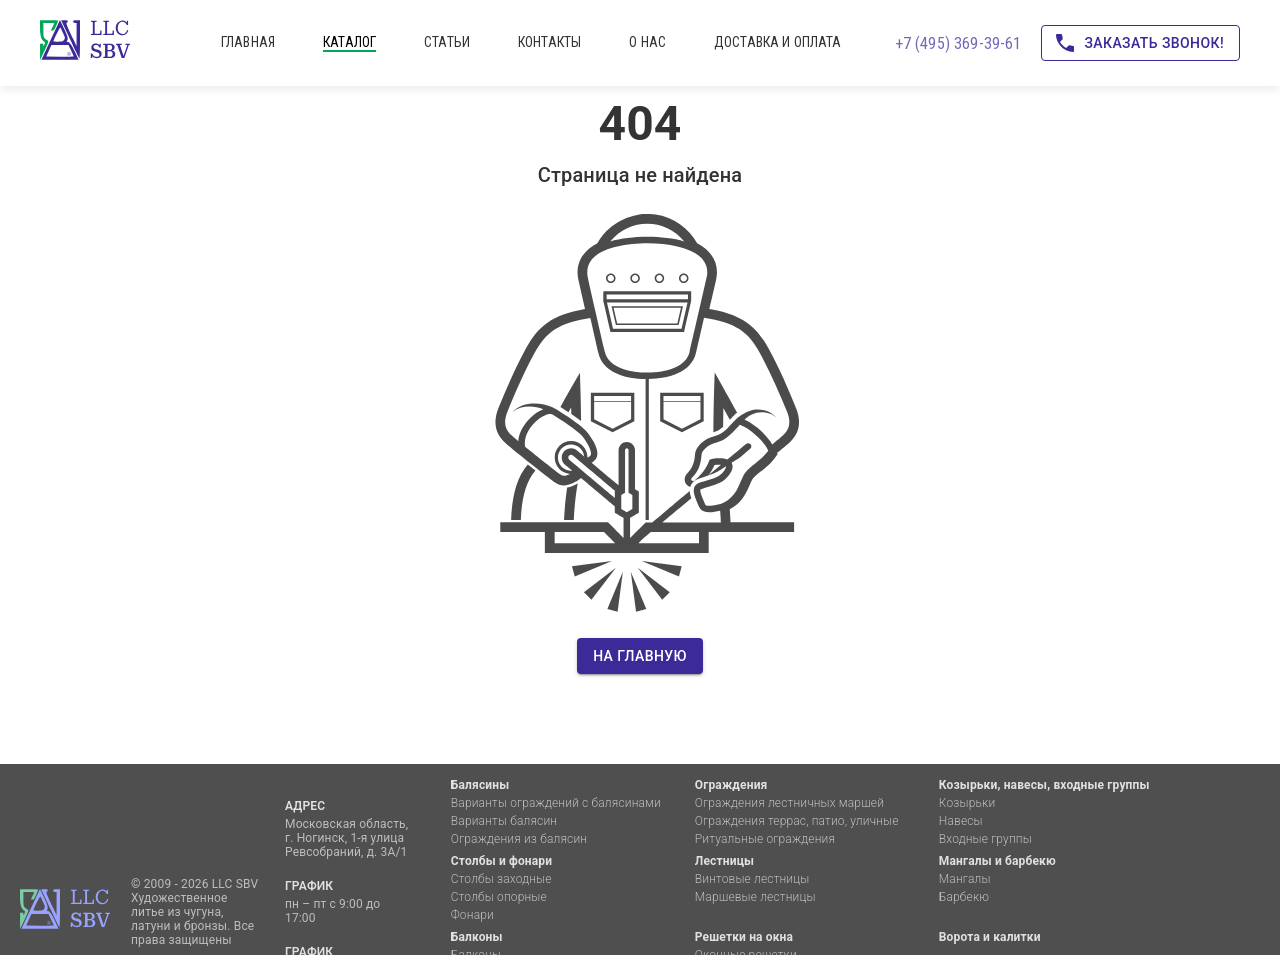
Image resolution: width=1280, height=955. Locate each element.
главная (248, 42)
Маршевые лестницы (755, 897)
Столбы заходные (501, 879)
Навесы (961, 821)
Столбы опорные (499, 897)
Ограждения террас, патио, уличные (797, 821)
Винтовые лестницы (752, 879)
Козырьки (967, 803)
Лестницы (724, 861)
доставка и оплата (778, 42)
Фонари (472, 915)
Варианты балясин (504, 821)
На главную (640, 656)
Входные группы (985, 839)
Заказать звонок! (1140, 43)
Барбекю (964, 897)
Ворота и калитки (990, 937)
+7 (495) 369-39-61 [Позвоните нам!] (958, 43)
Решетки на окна (744, 937)
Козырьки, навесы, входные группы (1044, 785)
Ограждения (731, 785)
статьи (447, 42)
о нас (647, 42)
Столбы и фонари (501, 861)
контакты (549, 42)
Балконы (477, 937)
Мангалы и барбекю (997, 861)
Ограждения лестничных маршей (789, 803)
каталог (349, 42)
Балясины (480, 785)
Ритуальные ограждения (765, 839)
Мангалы (965, 879)
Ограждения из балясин (519, 839)
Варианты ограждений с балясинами (556, 803)
